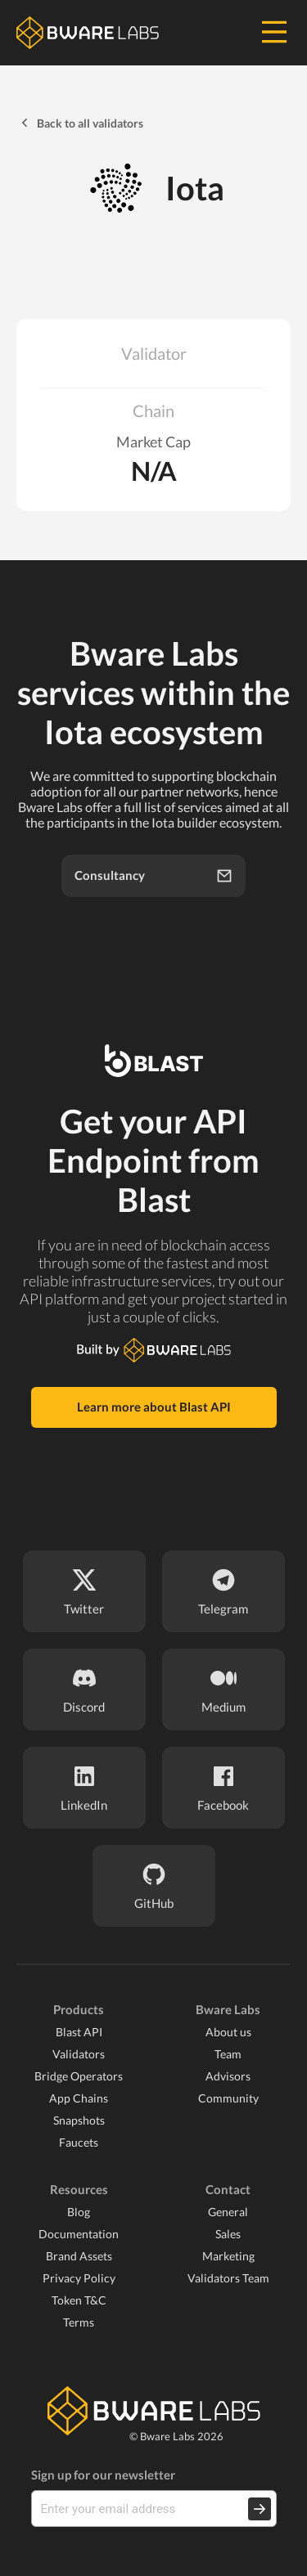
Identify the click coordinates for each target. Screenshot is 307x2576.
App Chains (78, 2098)
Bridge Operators (78, 2076)
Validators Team (228, 2278)
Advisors (228, 2076)
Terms (78, 2322)
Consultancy (153, 876)
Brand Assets (79, 2256)
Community (228, 2098)
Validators (78, 2054)
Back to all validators (79, 122)
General (228, 2212)
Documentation (78, 2234)
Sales (228, 2234)
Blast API (79, 2032)
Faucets (78, 2142)
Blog (78, 2212)
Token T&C (79, 2300)
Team (228, 2054)
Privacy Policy (79, 2278)
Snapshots (79, 2120)
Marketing (228, 2256)
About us (228, 2032)
